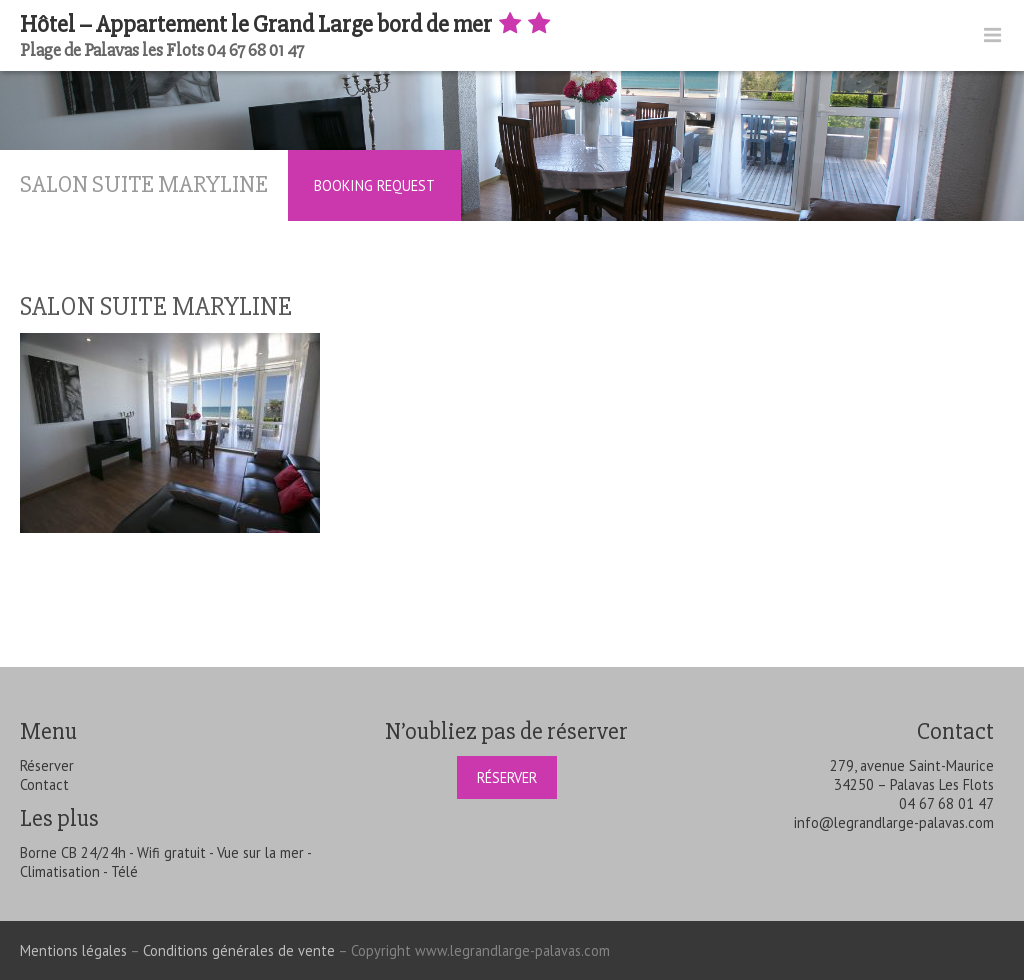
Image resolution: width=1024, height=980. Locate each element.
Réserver (47, 765)
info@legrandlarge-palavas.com (894, 822)
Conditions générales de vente (239, 950)
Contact (44, 784)
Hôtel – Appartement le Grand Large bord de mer (287, 24)
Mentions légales (73, 950)
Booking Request (374, 185)
